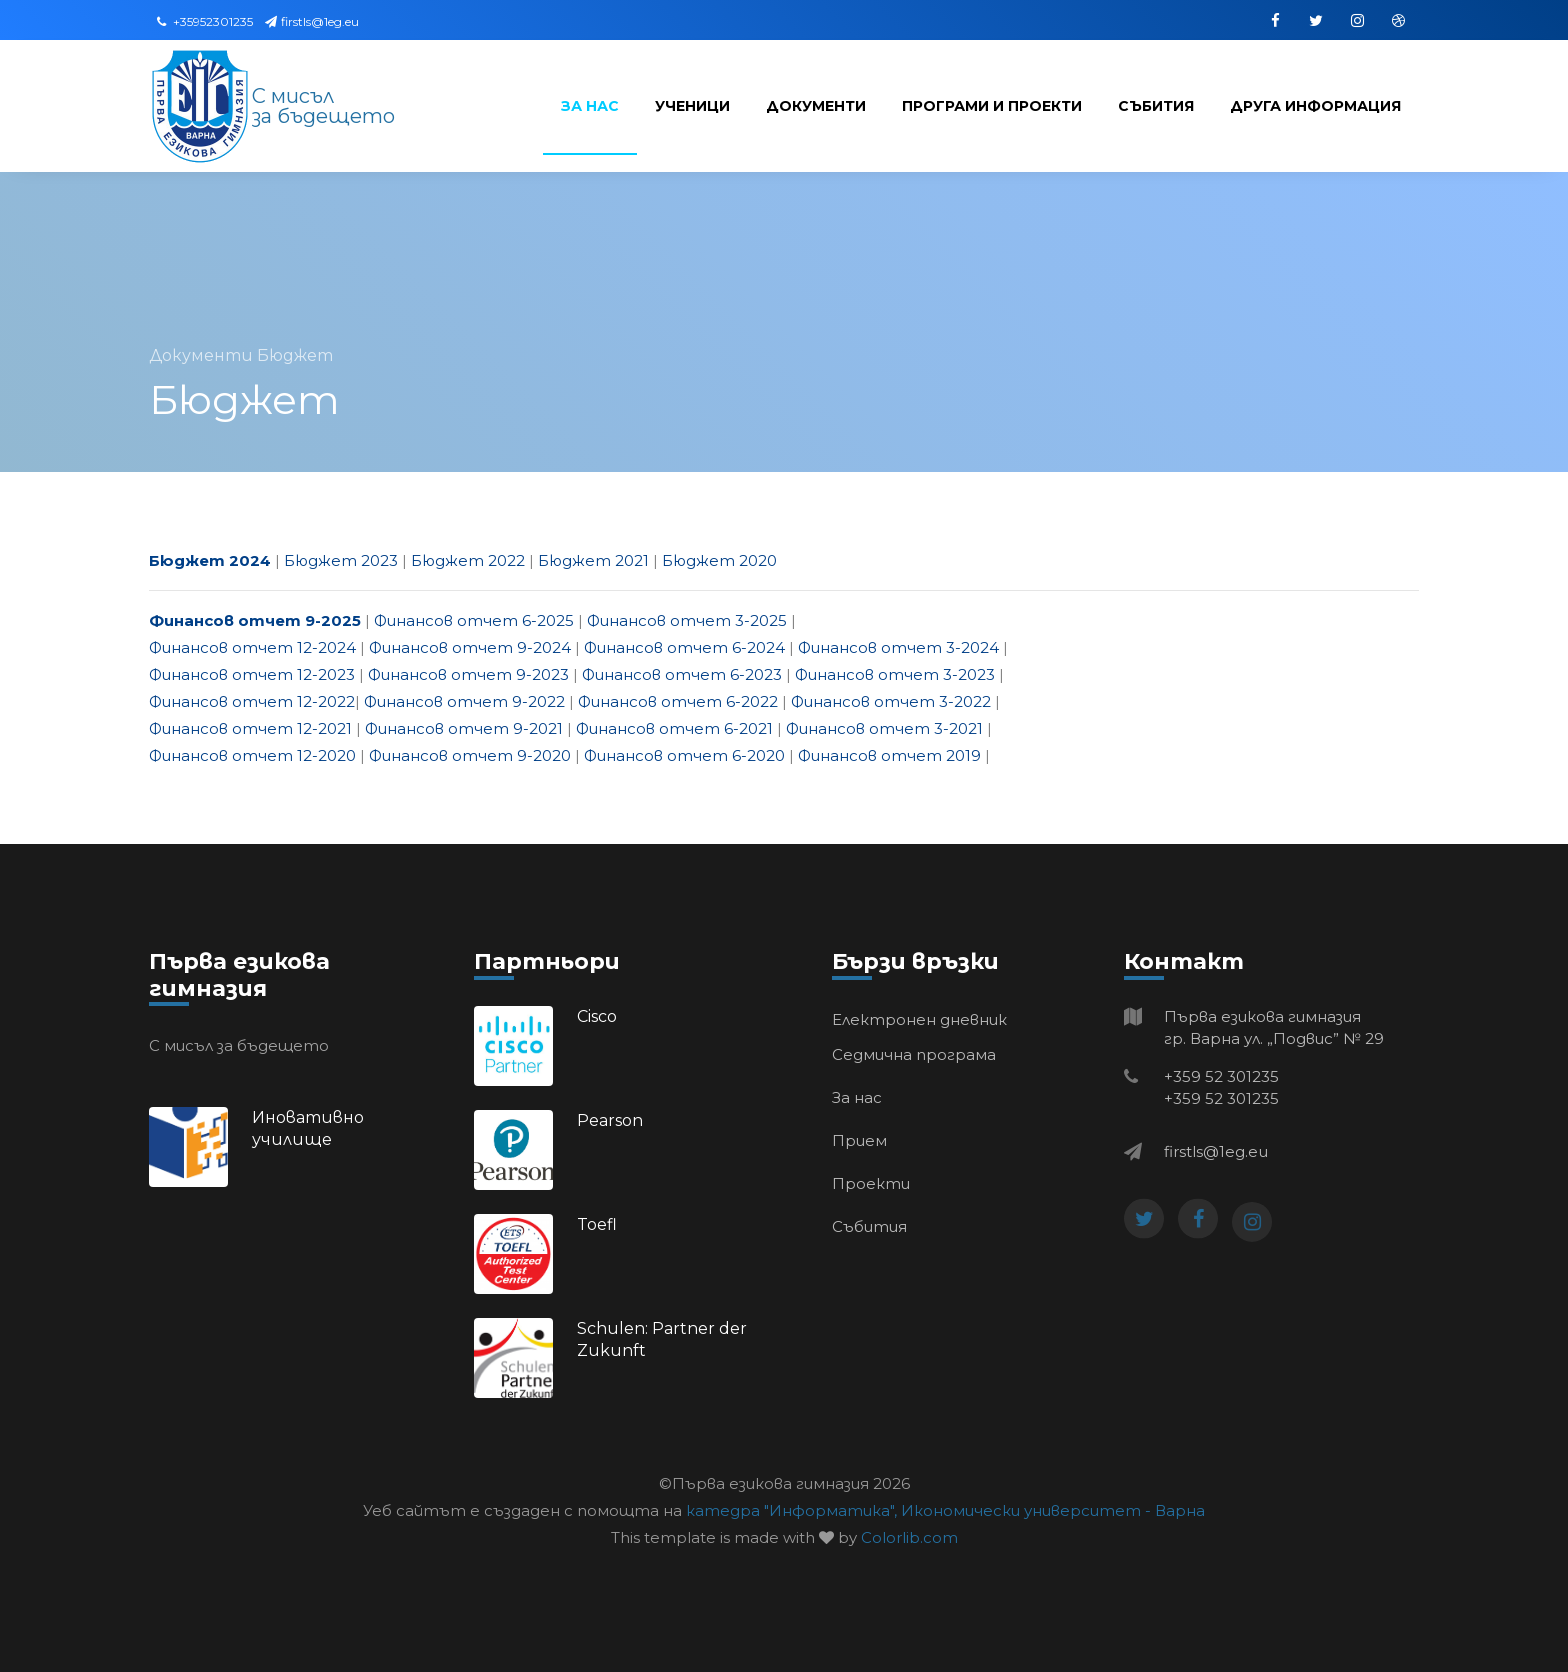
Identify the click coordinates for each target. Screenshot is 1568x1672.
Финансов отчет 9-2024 (470, 647)
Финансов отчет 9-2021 (464, 728)
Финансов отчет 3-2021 (884, 728)
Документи (816, 106)
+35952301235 (205, 21)
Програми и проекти (992, 106)
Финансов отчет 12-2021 (250, 728)
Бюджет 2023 (341, 560)
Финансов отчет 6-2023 (682, 674)
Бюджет (295, 355)
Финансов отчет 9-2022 (464, 701)
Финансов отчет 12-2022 (252, 701)
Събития (1156, 106)
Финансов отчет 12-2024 (252, 647)
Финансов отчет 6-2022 (678, 701)
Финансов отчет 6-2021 (674, 728)
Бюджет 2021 (593, 560)
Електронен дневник (919, 1019)
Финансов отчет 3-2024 (898, 647)
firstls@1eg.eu (312, 21)
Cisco (597, 1016)
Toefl (597, 1224)
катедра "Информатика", (791, 1510)
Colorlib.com (909, 1537)
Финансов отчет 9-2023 (468, 674)
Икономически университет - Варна (1053, 1510)
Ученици (692, 106)
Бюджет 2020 (719, 560)
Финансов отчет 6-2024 (684, 647)
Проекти (871, 1183)
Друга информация (1315, 106)
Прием (859, 1140)
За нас (590, 106)
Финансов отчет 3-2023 (895, 674)
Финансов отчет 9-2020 (470, 755)
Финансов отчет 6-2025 (474, 620)
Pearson (610, 1120)
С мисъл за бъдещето (323, 106)
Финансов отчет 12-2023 (252, 674)
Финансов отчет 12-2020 (252, 755)
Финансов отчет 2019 (889, 755)
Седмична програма (914, 1054)
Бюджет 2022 (468, 560)
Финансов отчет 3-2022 (891, 701)
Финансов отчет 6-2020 (684, 755)
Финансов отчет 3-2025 (687, 620)
